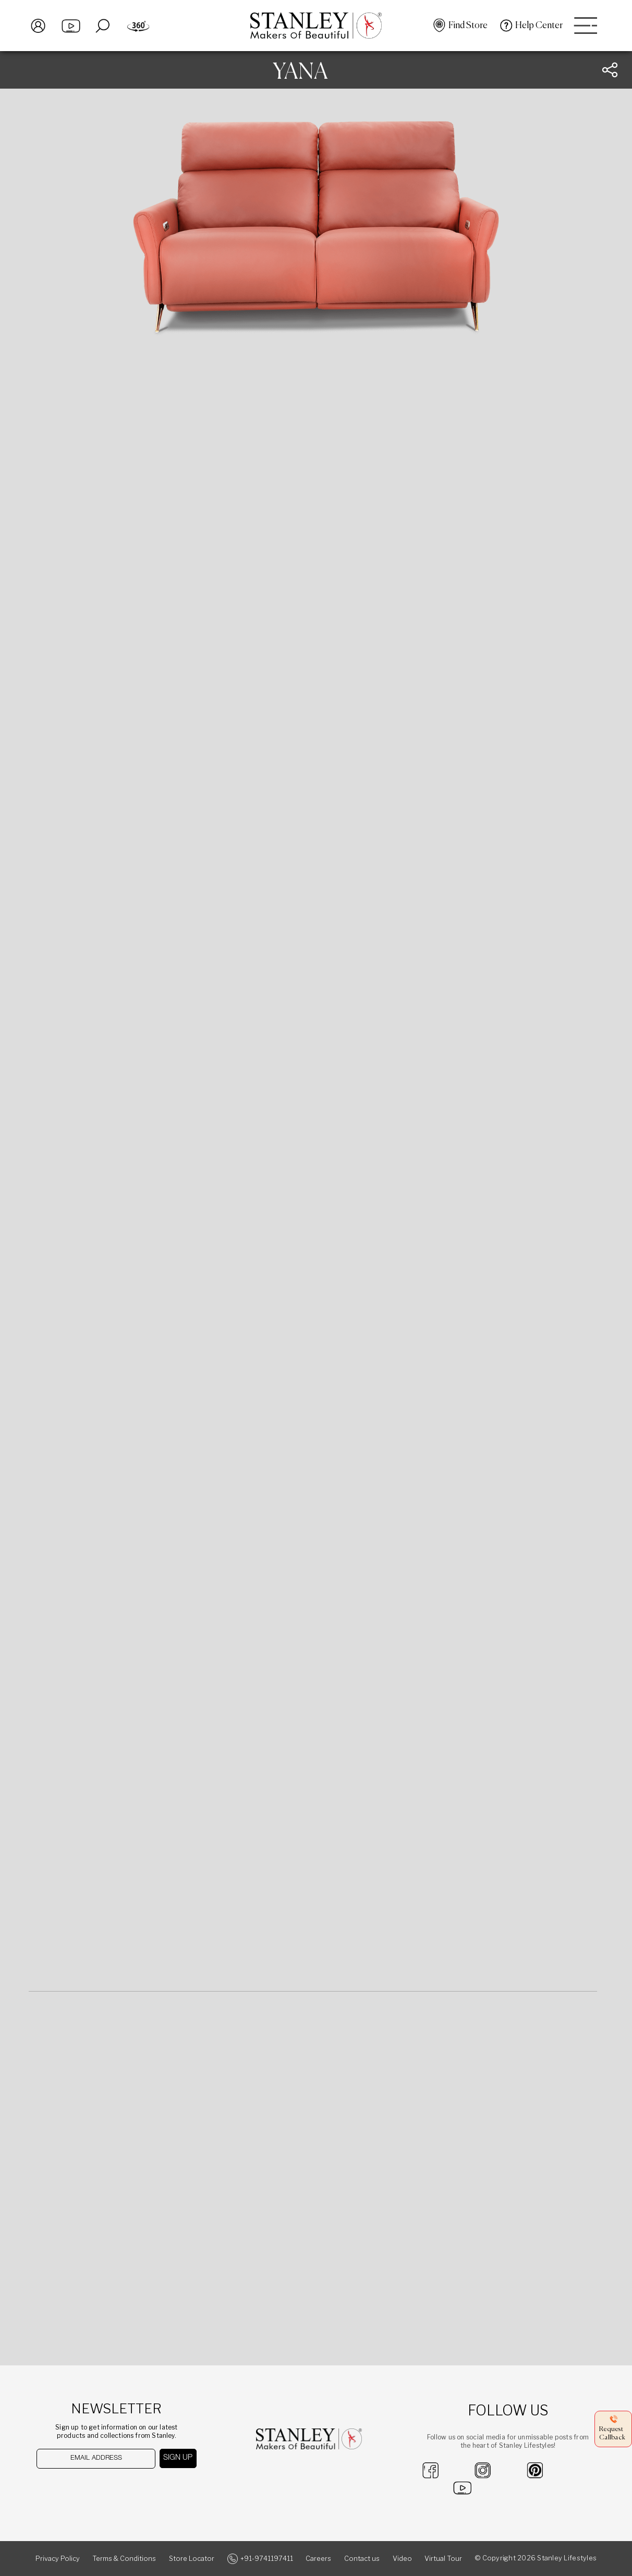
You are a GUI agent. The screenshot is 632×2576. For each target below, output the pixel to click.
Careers (318, 2558)
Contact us (362, 2558)
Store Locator (191, 2558)
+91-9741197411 (266, 2558)
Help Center (538, 25)
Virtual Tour (443, 2558)
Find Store (467, 25)
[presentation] (89, 2488)
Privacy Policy (57, 2558)
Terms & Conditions (124, 2558)
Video (402, 2558)
